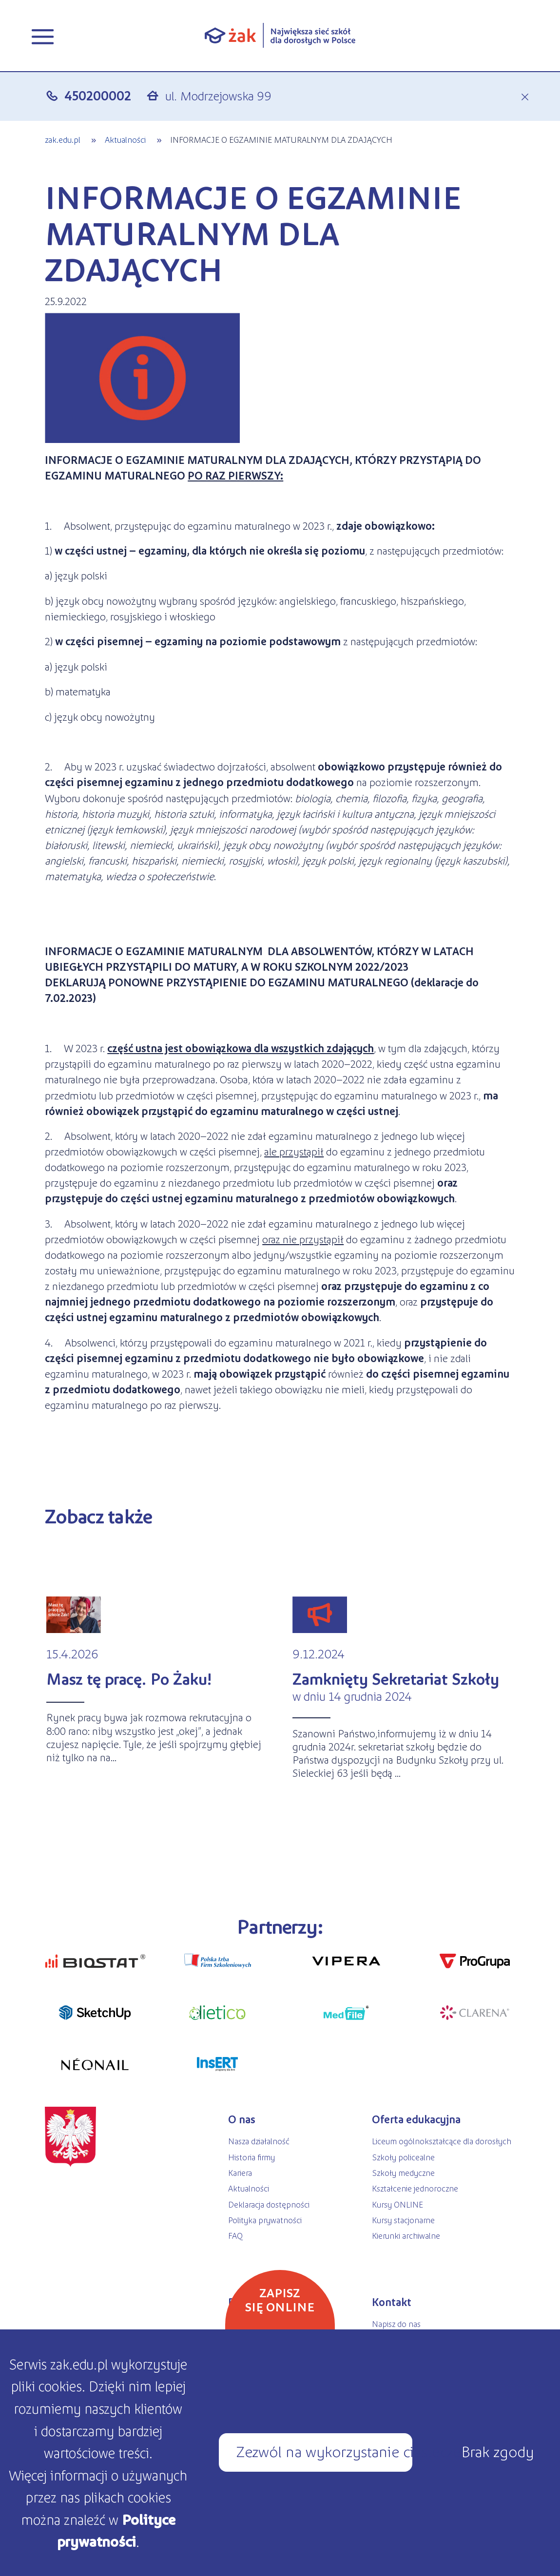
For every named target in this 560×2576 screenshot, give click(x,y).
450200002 (97, 95)
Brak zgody (497, 2451)
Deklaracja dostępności (268, 2204)
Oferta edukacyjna (416, 2119)
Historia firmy (251, 2157)
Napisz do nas (396, 2323)
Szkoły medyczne (403, 2172)
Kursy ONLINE (397, 2204)
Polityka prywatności (265, 2219)
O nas (241, 2119)
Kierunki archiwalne (406, 2235)
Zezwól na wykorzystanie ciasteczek (324, 2451)
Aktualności (125, 139)
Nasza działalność (259, 2140)
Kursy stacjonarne (403, 2219)
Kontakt (391, 2301)
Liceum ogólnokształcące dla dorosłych (441, 2140)
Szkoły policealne (403, 2157)
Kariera (240, 2172)
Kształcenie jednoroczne (415, 2188)
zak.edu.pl (62, 139)
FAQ (235, 2235)
